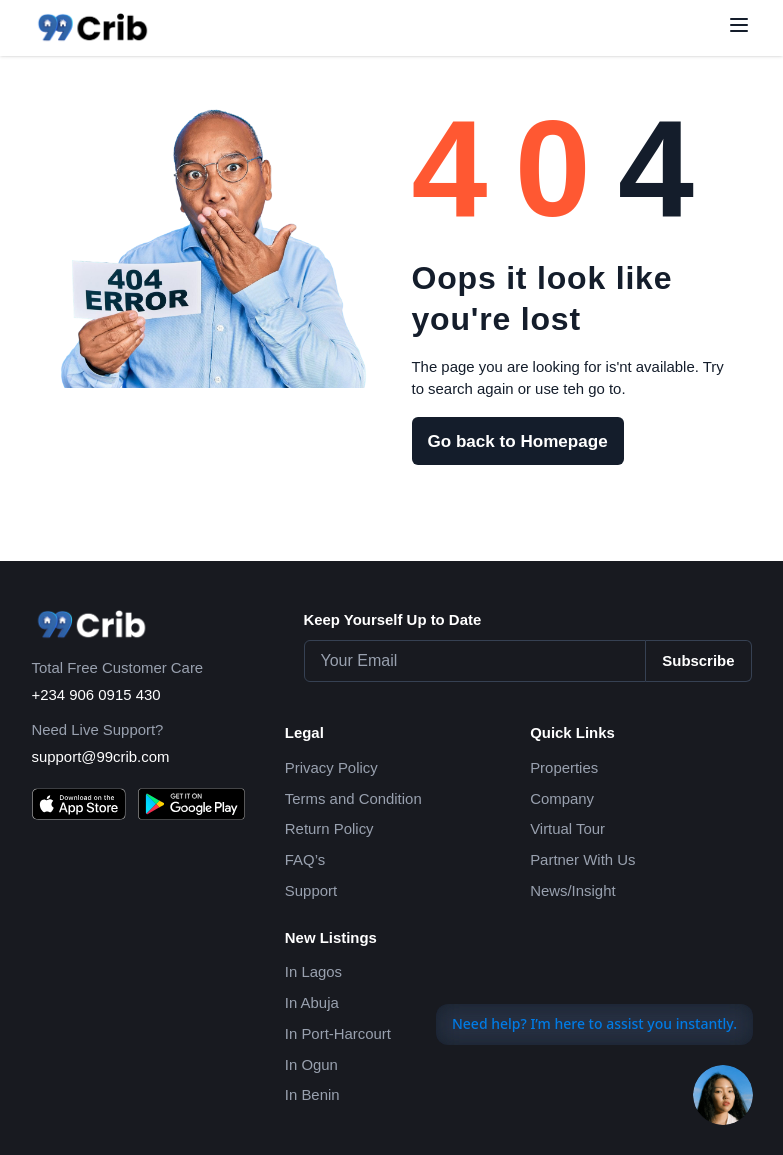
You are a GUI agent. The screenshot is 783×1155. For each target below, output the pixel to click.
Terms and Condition (353, 798)
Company (562, 798)
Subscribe (698, 660)
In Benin (312, 1094)
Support (311, 890)
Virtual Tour (567, 828)
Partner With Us (582, 859)
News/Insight (572, 890)
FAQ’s (305, 859)
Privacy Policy (331, 767)
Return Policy (329, 828)
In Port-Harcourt (338, 1033)
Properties (564, 767)
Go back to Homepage (518, 441)
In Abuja (312, 1002)
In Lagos (313, 971)
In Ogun (311, 1064)
